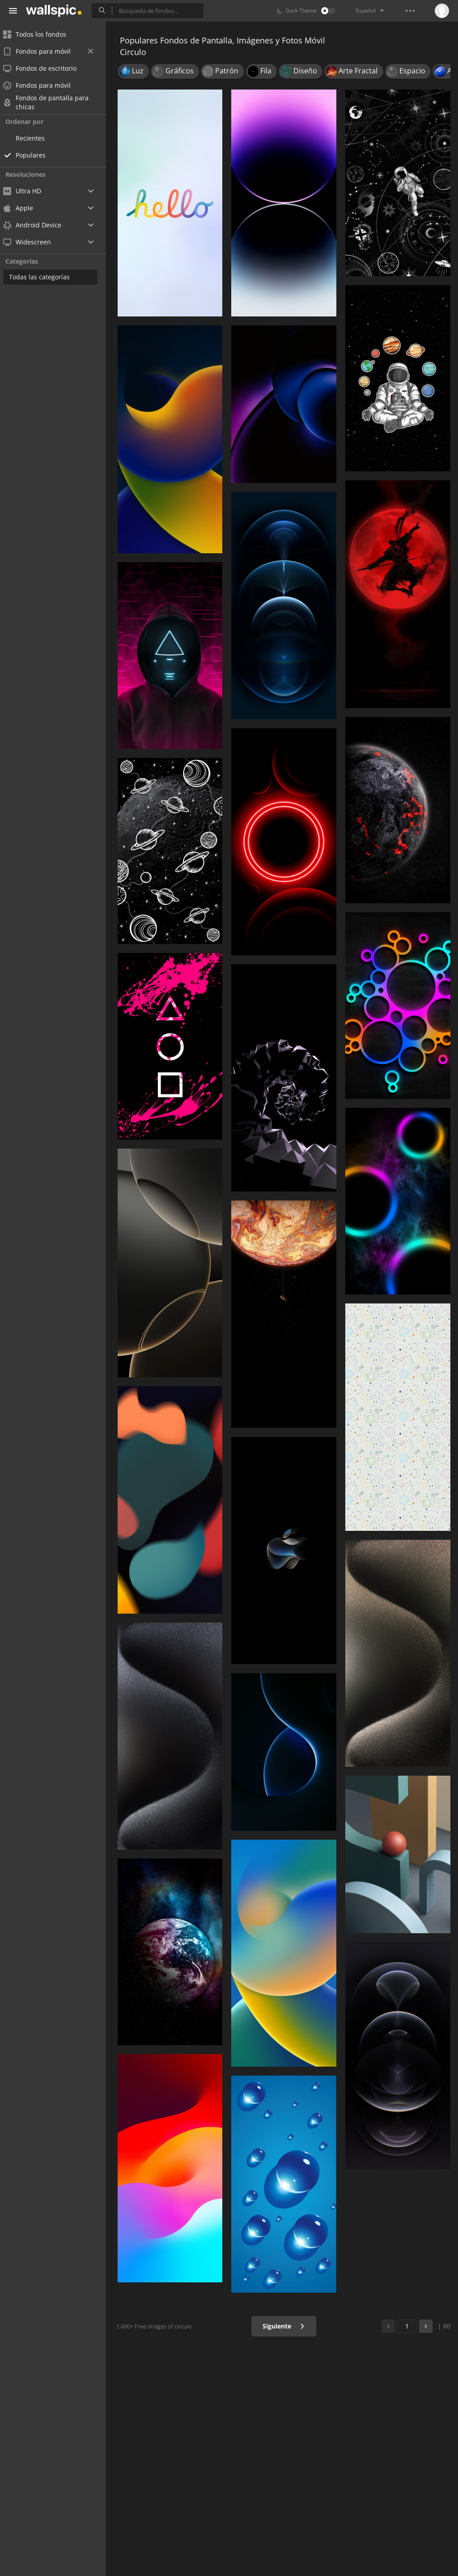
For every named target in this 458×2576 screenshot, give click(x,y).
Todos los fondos (40, 34)
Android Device (38, 225)
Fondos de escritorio (45, 68)
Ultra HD (28, 191)
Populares (36, 155)
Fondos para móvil (54, 51)
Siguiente (284, 2326)
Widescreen (33, 242)
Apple (24, 208)
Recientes (36, 138)
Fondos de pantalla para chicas (51, 102)
